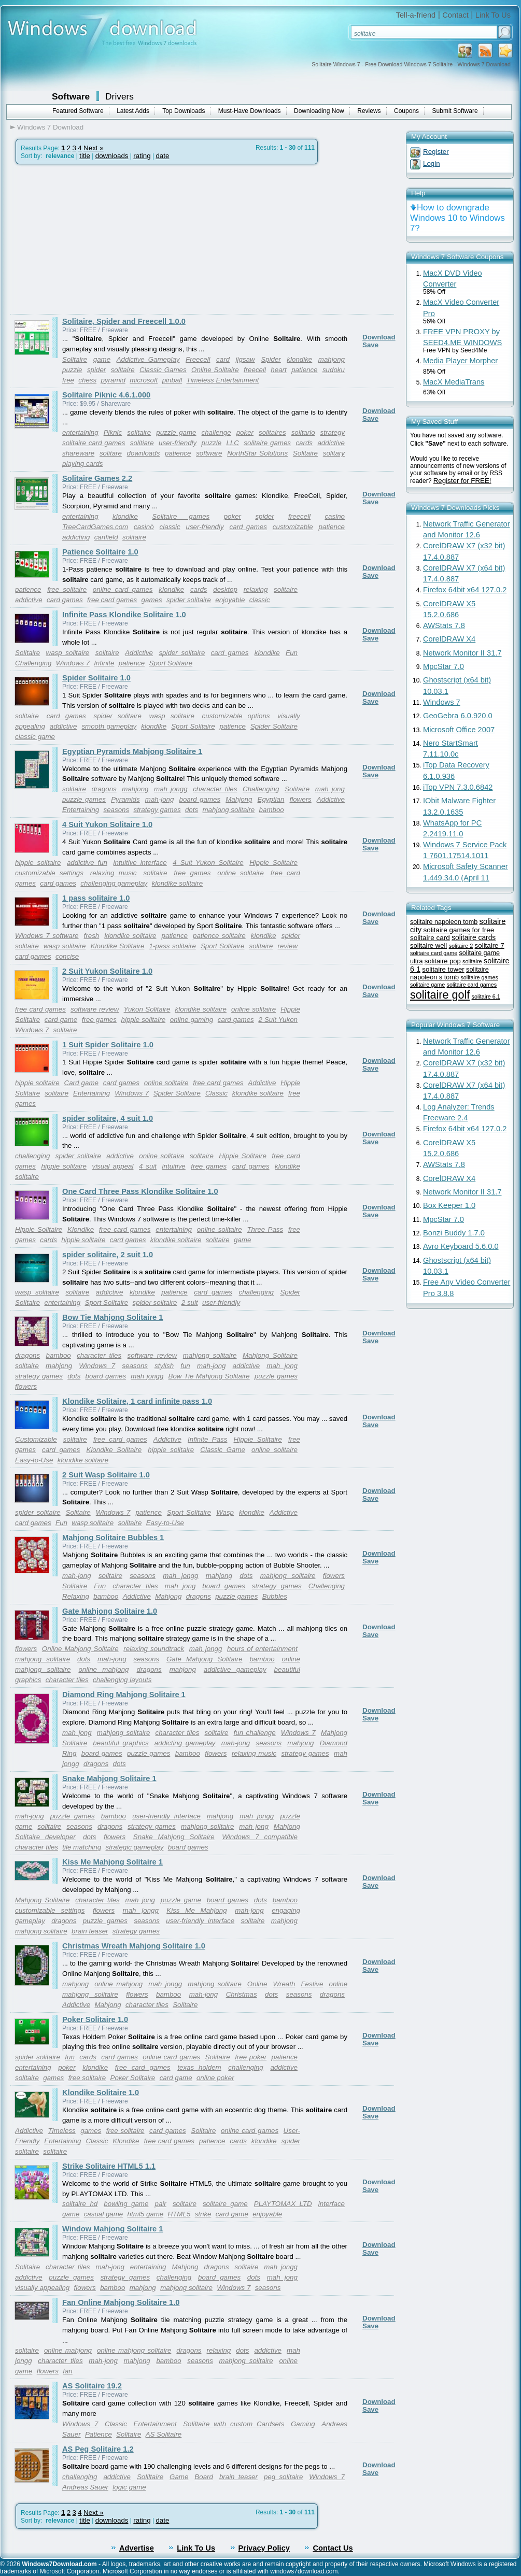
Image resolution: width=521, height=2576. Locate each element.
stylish (164, 1366)
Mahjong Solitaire (270, 1355)
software (209, 453)
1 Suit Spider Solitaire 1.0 (107, 1045)
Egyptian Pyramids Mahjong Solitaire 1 (132, 751)
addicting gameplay (185, 1743)
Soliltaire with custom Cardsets (233, 2424)
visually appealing (42, 2288)
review (288, 946)
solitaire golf (440, 994)
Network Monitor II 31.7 (462, 653)
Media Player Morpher (460, 361)
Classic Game (222, 1450)
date (162, 156)
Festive (312, 1984)
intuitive (174, 1166)
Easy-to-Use (34, 1460)
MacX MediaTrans (453, 382)
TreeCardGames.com (95, 527)
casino (335, 516)
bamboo (271, 810)
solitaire (123, 370)
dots (191, 810)
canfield (106, 537)
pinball (172, 380)
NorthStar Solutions (257, 453)
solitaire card (430, 938)
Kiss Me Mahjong (196, 1910)
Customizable (36, 1439)
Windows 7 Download (50, 127)
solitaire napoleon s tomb (449, 973)
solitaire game (225, 2204)
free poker (250, 2057)
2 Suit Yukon (278, 1019)
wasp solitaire (68, 653)
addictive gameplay (235, 1669)
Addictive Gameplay (148, 359)
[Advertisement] (97, 239)
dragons (104, 789)
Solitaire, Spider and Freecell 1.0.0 (124, 321)
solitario (303, 432)
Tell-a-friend (416, 15)
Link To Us (493, 15)
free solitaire (67, 589)
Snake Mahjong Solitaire (174, 1837)
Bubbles (274, 1596)
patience (304, 370)
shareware (78, 453)
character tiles (215, 789)
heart (278, 370)
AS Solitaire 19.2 (92, 2386)
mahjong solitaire (229, 810)
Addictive (139, 653)
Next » (93, 148)
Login (431, 163)
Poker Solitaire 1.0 (95, 2019)
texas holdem (199, 2067)
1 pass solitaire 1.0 (96, 898)
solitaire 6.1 (486, 996)
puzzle (72, 370)
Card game (81, 1083)
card (223, 359)
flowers (301, 799)
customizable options (236, 716)
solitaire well (428, 945)
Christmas (241, 1994)
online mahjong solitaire (134, 2350)
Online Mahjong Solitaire (80, 1649)
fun (185, 1366)
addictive (331, 443)
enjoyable (230, 600)
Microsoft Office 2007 (459, 729)
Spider (271, 359)
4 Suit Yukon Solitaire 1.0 (107, 824)
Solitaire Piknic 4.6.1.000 (106, 395)
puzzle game (176, 432)
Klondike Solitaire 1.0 (100, 2092)
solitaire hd (79, 2204)
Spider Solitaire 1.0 (96, 678)
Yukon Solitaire (147, 1009)
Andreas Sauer (85, 2487)
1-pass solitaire (172, 946)
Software (71, 96)
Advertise (136, 2548)
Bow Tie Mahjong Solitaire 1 (112, 1317)
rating (141, 156)
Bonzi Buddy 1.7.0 (454, 1233)
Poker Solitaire (133, 2078)
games (152, 600)
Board (203, 2477)
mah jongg (171, 789)
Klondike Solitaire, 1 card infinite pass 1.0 (137, 1401)
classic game (35, 737)
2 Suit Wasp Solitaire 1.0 (106, 1475)
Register (436, 151)
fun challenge (255, 1733)
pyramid (113, 380)
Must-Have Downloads (249, 111)
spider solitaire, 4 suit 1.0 (107, 1118)
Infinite (104, 663)
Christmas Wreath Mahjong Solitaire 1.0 (133, 1946)
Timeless (62, 2130)
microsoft (144, 380)
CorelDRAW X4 (449, 639)
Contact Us (333, 2548)
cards (304, 443)
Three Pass (265, 1229)
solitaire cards (474, 938)
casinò (144, 527)
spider (96, 370)
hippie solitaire (38, 862)
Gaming (303, 2424)
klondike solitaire (177, 883)
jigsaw (245, 359)
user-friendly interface (166, 1816)
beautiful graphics (120, 1743)
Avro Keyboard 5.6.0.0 (461, 1246)
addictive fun (87, 862)
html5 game (146, 2214)
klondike (299, 359)
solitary (334, 453)
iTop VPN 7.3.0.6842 (457, 787)
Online (257, 1984)
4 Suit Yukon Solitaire (208, 862)
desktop (225, 589)
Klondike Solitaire (118, 946)
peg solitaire (283, 2477)
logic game (129, 2487)
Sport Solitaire (171, 663)
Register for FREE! (462, 481)
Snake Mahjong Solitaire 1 (109, 1778)
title (84, 156)
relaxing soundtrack (153, 1649)
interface (331, 2204)
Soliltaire (150, 2477)
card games (248, 527)
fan (68, 2371)
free (68, 380)
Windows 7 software (47, 936)
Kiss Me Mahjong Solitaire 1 (112, 1862)
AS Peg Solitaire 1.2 (98, 2449)
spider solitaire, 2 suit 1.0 (107, 1254)
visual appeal (112, 1166)
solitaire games (267, 443)
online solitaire (240, 873)
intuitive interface (140, 862)
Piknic (113, 432)
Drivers (119, 96)
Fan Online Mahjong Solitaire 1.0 (120, 2302)
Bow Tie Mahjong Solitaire (209, 1376)
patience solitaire (219, 936)
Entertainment (155, 2424)
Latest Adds (133, 111)
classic (170, 527)
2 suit (189, 1302)
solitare (111, 453)
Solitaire (74, 359)
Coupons (406, 111)
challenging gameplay (113, 883)
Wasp (225, 1512)
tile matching (81, 1847)
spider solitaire (188, 600)
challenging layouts (122, 1680)
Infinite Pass (207, 1439)
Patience (98, 2434)
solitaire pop (443, 961)
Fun (292, 653)
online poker (215, 2078)
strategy (332, 432)
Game (179, 2477)
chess (87, 380)
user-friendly (177, 443)
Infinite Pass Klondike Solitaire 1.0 (124, 614)
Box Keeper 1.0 (449, 1205)
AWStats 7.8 (444, 625)
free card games (112, 600)
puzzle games (84, 799)
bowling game (126, 2204)
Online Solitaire (214, 370)
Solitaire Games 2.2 (97, 478)
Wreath (284, 1984)
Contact (455, 15)
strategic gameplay (134, 1847)
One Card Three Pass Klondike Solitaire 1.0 (140, 1191)
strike (203, 2214)
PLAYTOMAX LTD (283, 2204)
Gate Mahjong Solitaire (204, 1659)
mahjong (331, 359)
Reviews (369, 111)
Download (379, 337)
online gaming (191, 1019)
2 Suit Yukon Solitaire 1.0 (107, 971)
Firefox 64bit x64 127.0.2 (464, 590)
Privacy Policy (264, 2548)
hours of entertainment (262, 1649)
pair (160, 2204)
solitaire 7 (489, 945)
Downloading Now (319, 111)
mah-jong (159, 799)
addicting (76, 537)
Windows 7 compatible (260, 1837)
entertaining (80, 432)
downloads (112, 156)
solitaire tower (443, 969)
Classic (216, 1093)
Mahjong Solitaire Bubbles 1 (113, 1537)
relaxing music (113, 873)
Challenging (33, 663)
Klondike (80, 1229)
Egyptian (271, 799)
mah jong (330, 789)
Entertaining (80, 810)
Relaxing (75, 1596)
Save (370, 345)
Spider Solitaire (274, 726)
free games (192, 873)
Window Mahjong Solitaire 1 (112, 2229)
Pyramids (125, 799)
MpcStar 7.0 (443, 666)
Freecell (198, 359)
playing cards (82, 463)
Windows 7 (73, 663)
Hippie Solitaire (273, 862)
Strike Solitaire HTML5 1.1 (109, 2166)
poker (245, 432)
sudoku (333, 370)
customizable (293, 527)
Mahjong (239, 799)
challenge (216, 432)
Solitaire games (180, 516)
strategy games (156, 810)
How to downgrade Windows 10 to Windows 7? (457, 218)
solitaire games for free (458, 930)
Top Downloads (183, 111)
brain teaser (90, 1931)
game (101, 359)
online (288, 2361)
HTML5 (179, 2214)
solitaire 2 (461, 946)
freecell (255, 370)
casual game (103, 2214)
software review (95, 1009)
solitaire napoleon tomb (443, 922)
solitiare (142, 443)
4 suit (148, 1166)
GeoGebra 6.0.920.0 (457, 715)
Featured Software (78, 111)
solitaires (272, 432)
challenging (32, 1156)
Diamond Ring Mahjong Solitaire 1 (124, 1694)
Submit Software (455, 111)
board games (200, 799)
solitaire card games (93, 443)
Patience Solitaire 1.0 (100, 552)
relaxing (256, 589)
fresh (92, 936)
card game (61, 1019)
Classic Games (163, 370)
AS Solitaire (164, 2434)
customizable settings (49, 873)
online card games (123, 589)
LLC (232, 443)
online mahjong (103, 1669)
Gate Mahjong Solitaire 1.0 (109, 1611)
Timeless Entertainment (223, 380)
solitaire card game (433, 953)
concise (67, 956)
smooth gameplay (108, 726)
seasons (116, 810)
